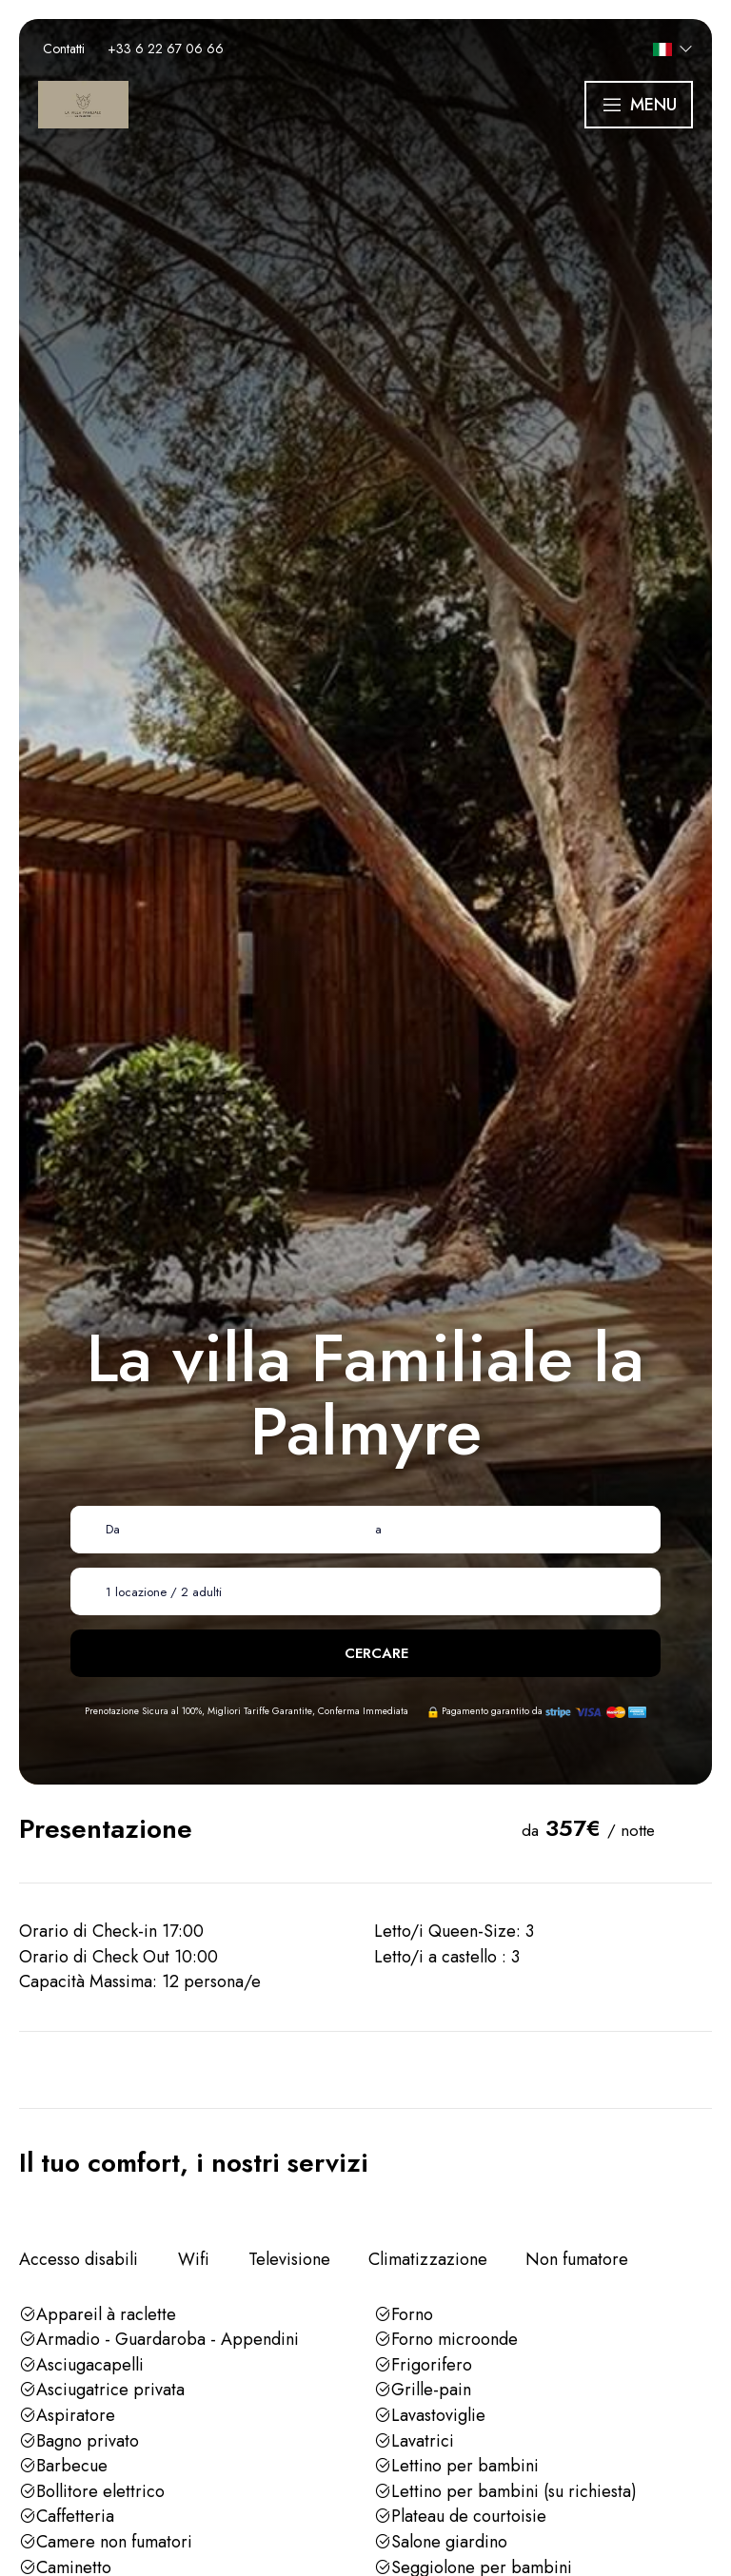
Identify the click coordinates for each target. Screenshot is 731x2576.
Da (113, 1529)
